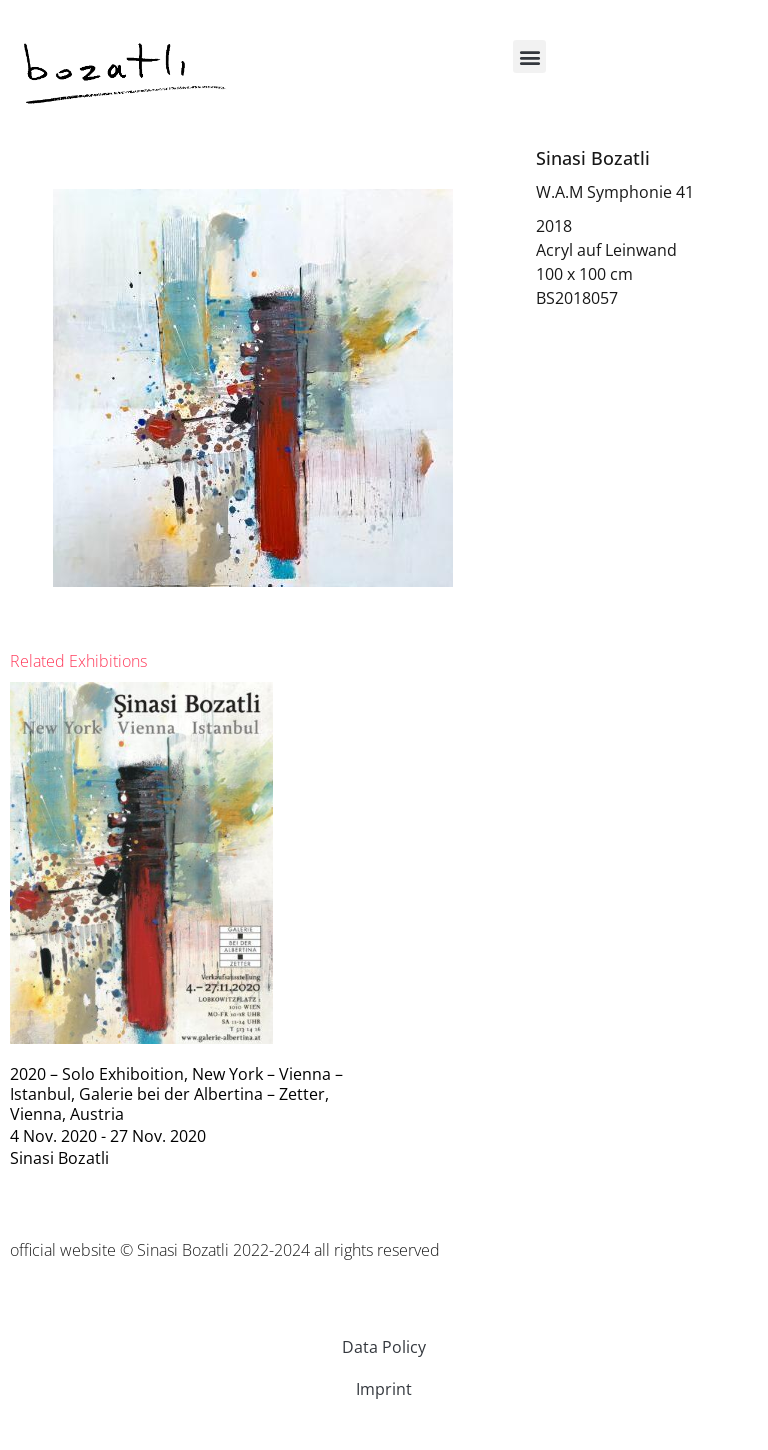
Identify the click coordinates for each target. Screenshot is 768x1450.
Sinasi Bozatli (593, 158)
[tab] (78, 661)
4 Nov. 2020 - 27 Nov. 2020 (108, 1136)
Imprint (384, 1389)
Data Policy (384, 1347)
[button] (529, 56)
